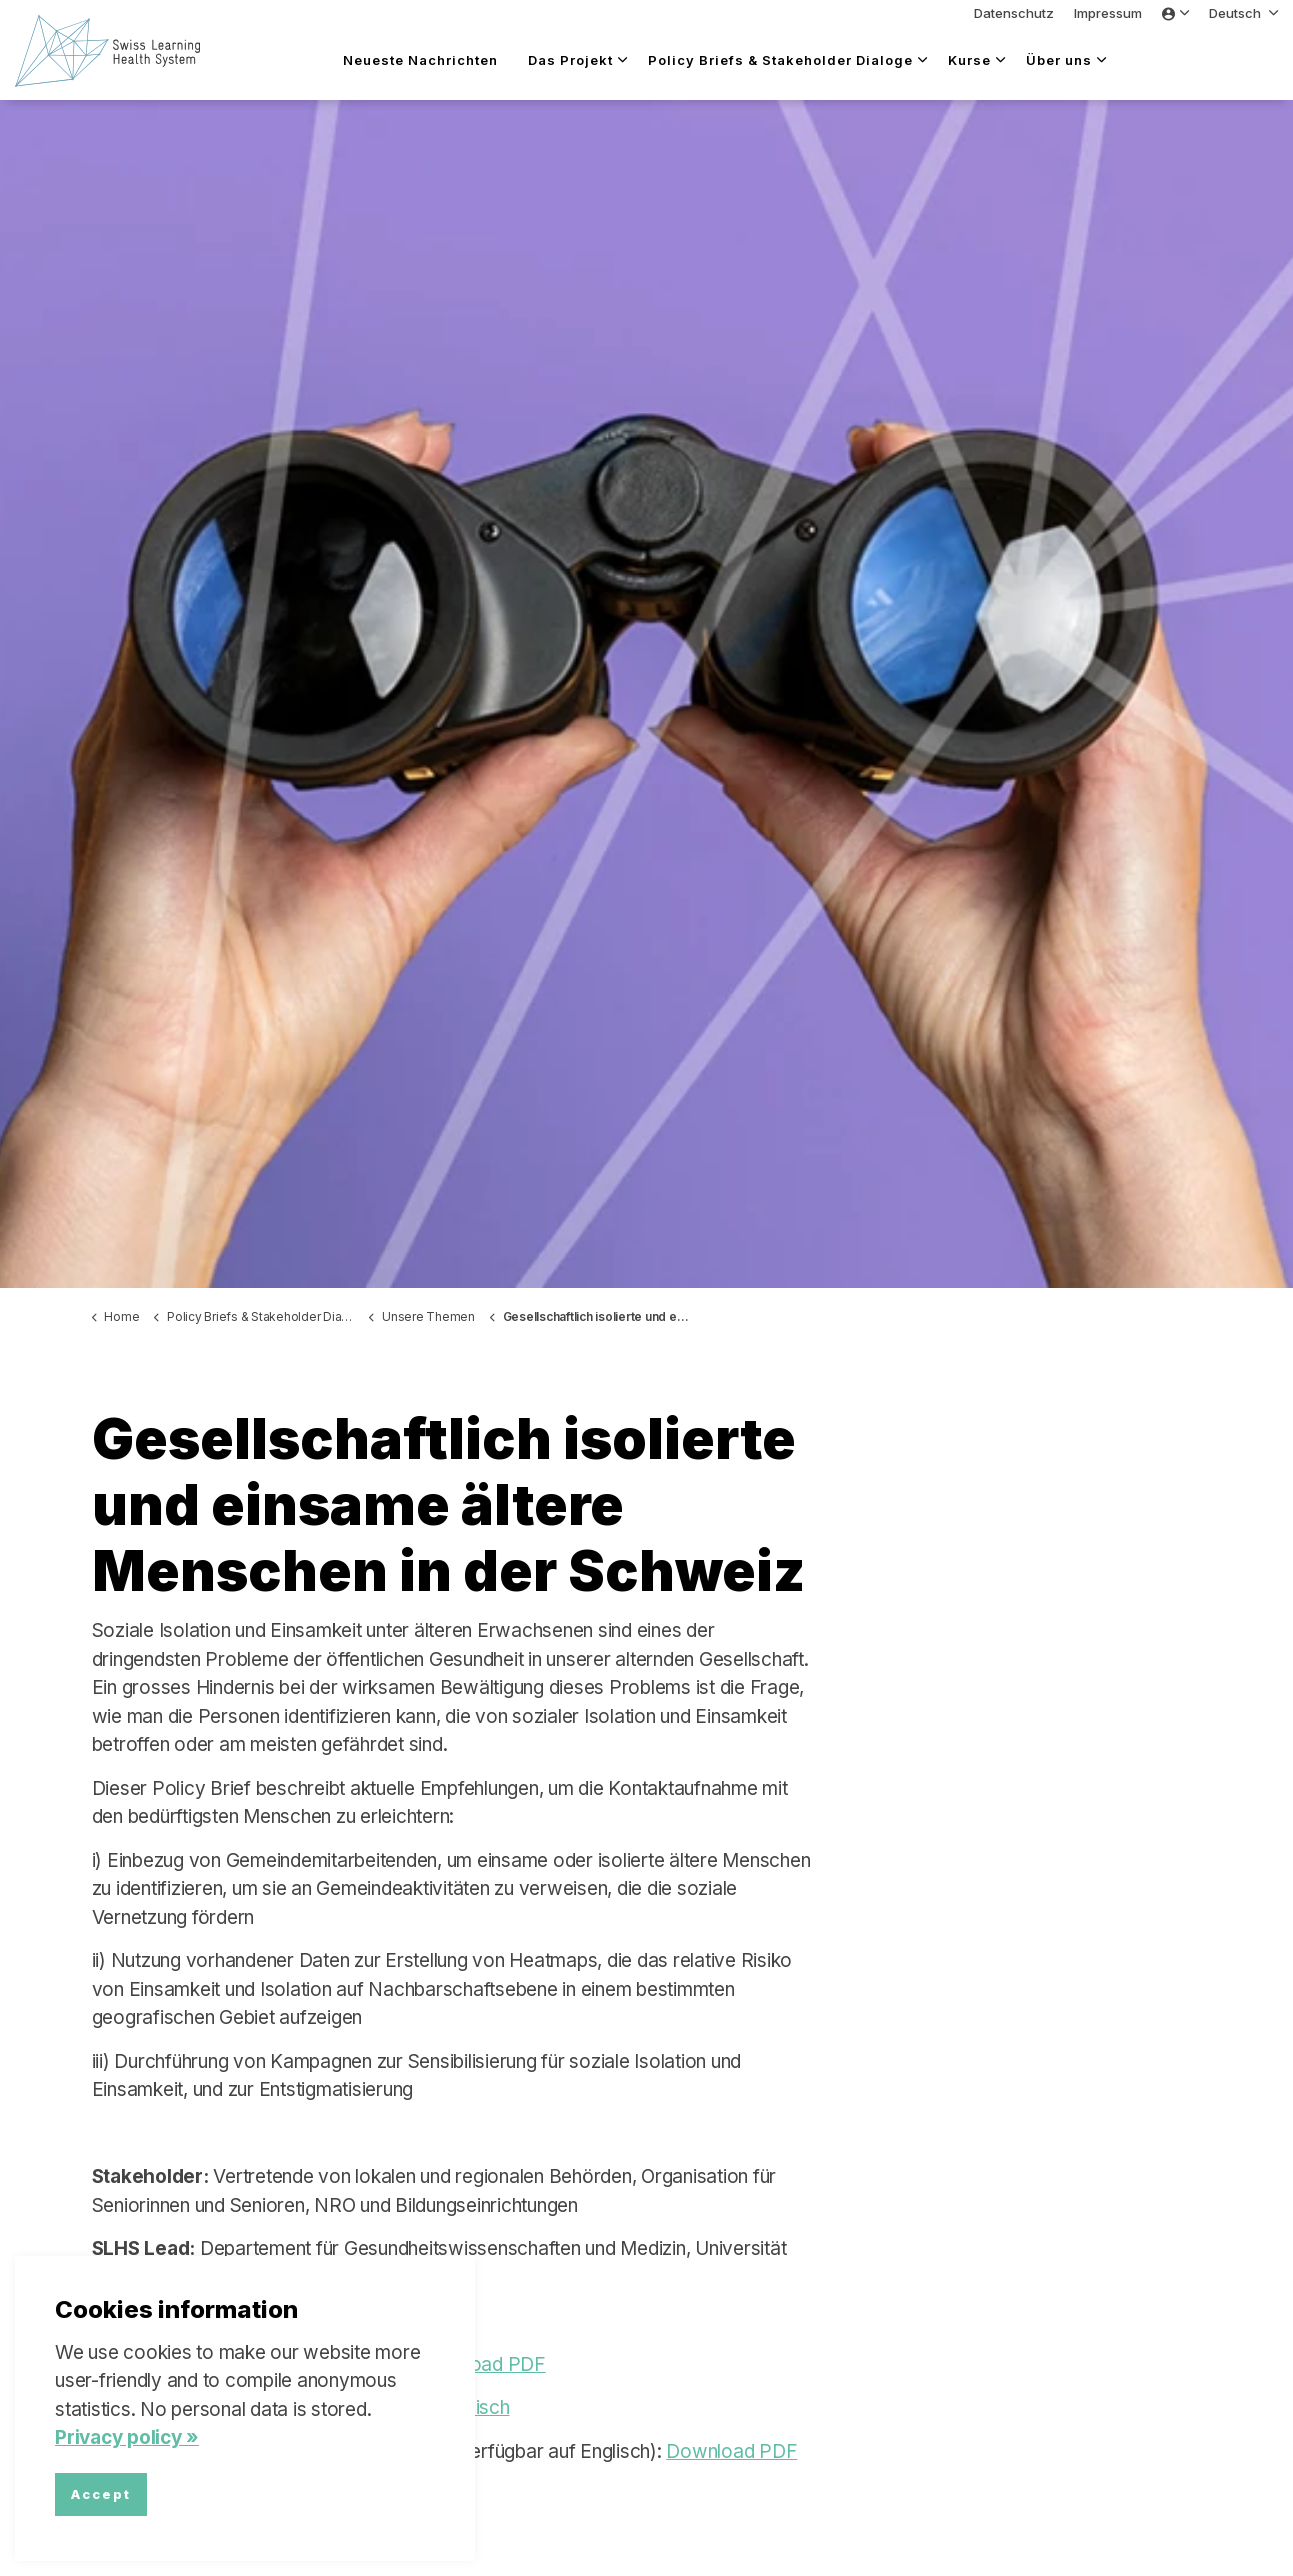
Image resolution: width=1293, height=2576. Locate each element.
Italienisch (467, 2407)
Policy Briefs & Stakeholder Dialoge (780, 60)
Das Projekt (570, 60)
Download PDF (480, 2364)
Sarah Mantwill (368, 2320)
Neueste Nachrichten (420, 60)
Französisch (365, 2407)
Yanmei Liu (251, 2320)
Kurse (969, 60)
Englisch (269, 2407)
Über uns (1059, 60)
